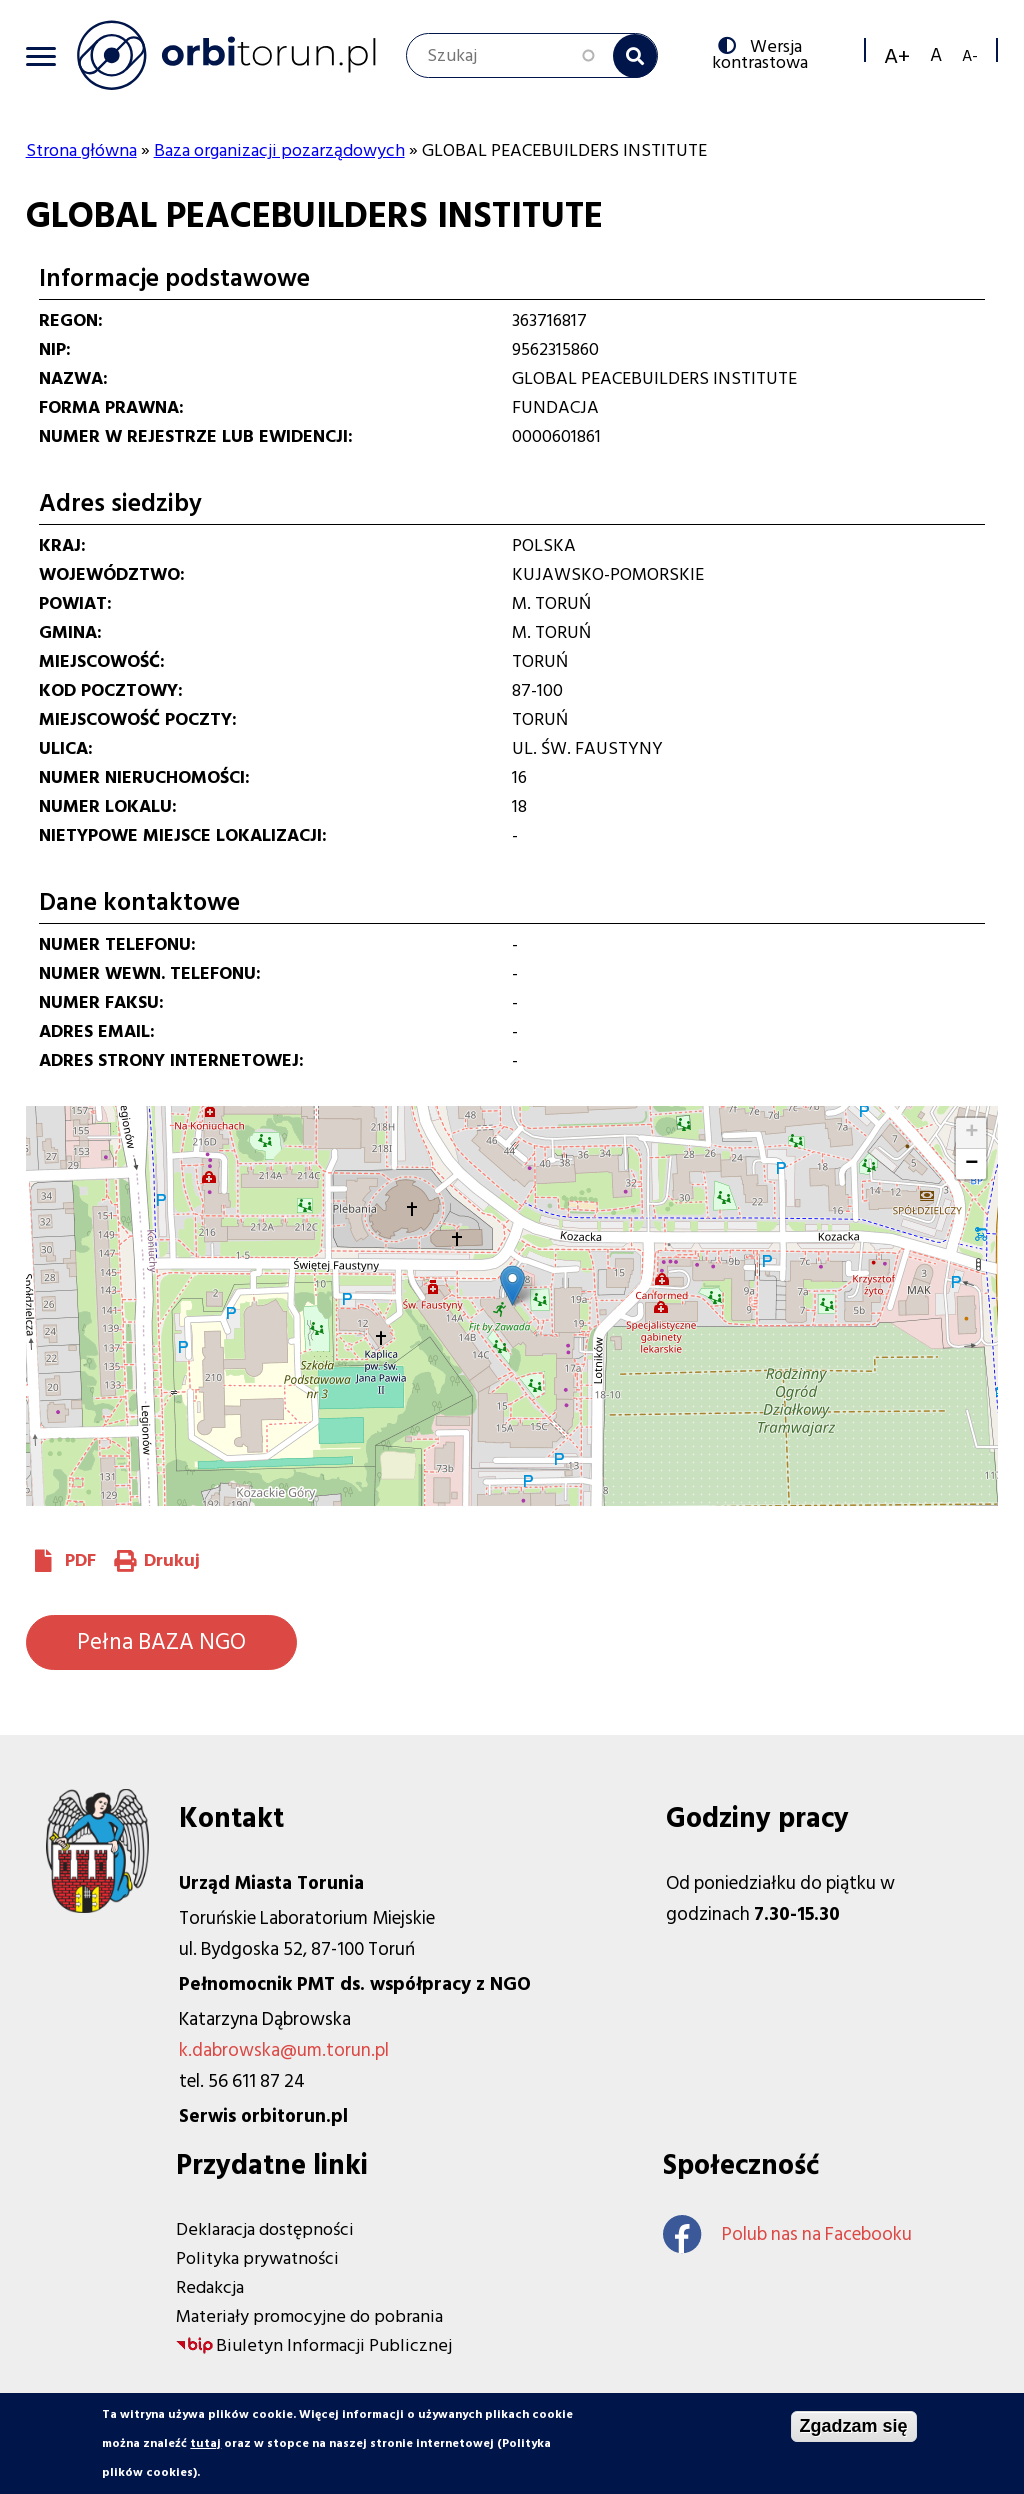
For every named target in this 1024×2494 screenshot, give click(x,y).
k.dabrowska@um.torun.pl (284, 2050)
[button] (512, 1285)
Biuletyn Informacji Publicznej (334, 2345)
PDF (80, 1560)
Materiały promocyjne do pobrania (309, 2316)
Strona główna (81, 150)
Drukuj (172, 1560)
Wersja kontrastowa (764, 53)
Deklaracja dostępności (265, 2229)
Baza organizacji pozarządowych (279, 150)
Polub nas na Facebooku (787, 2234)
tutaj (205, 2443)
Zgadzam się (854, 2426)
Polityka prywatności (257, 2258)
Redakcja (210, 2287)
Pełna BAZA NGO (161, 1642)
